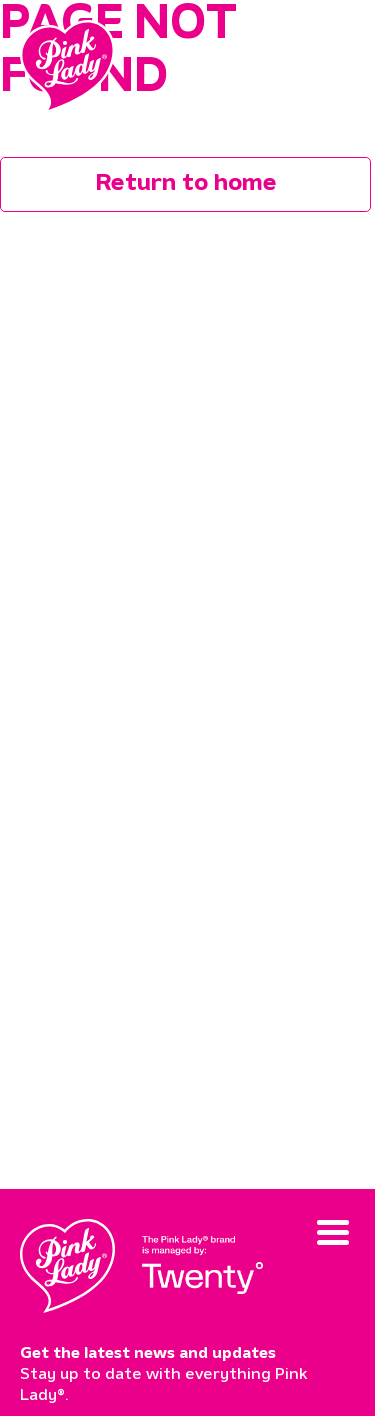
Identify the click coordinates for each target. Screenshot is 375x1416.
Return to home (186, 184)
